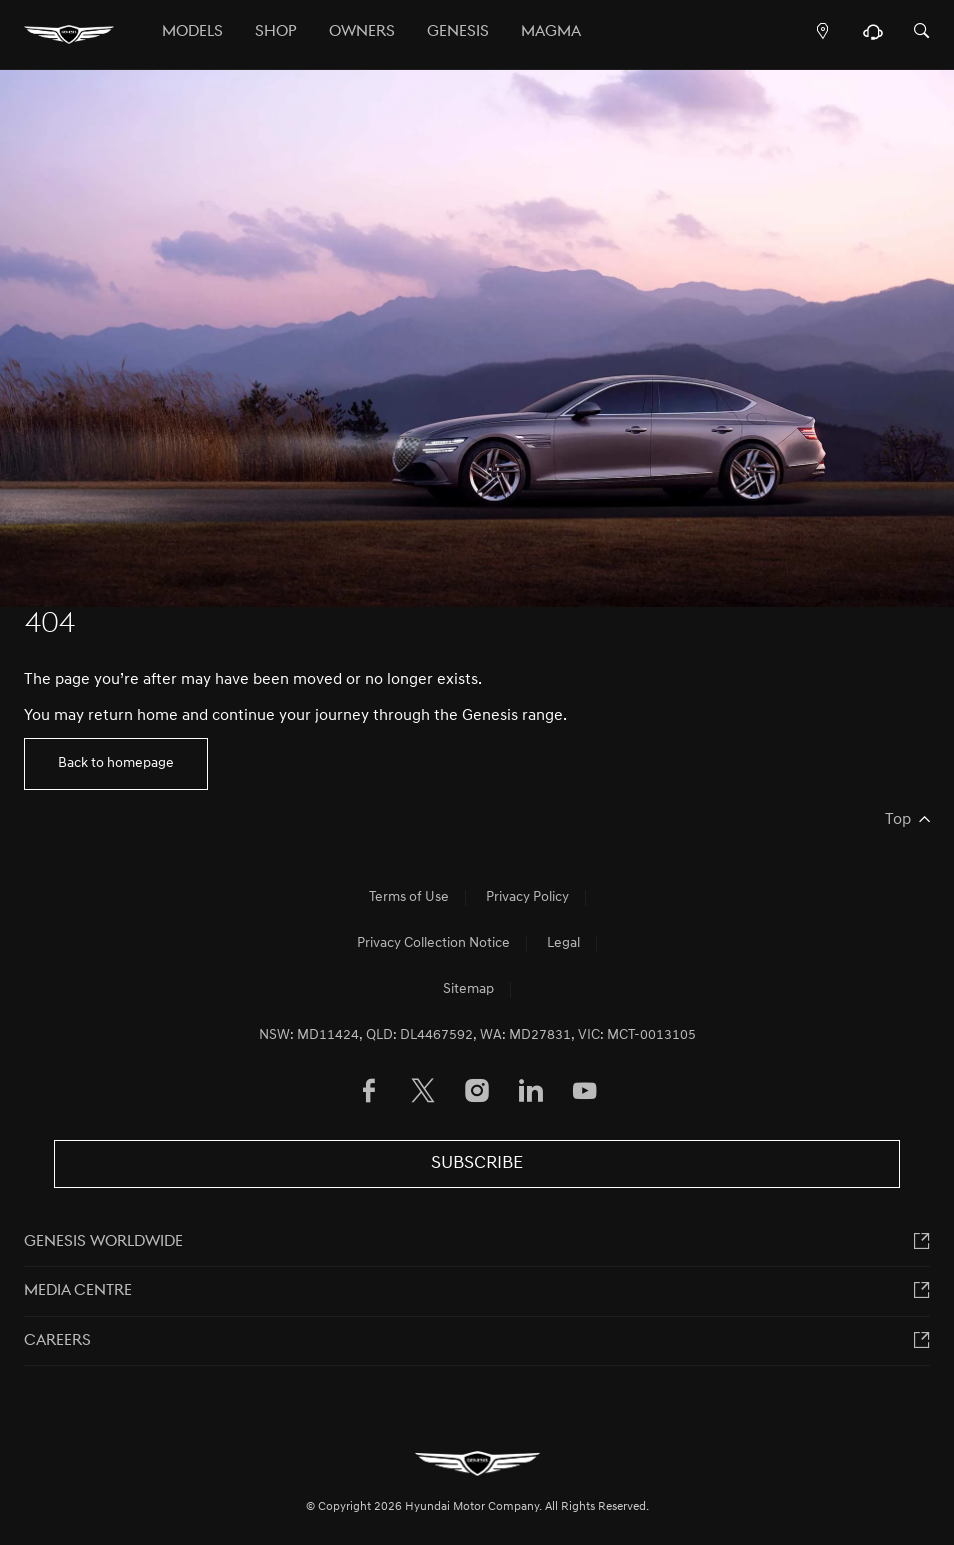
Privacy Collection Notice (433, 943)
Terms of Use (409, 897)
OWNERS (362, 32)
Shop (276, 32)
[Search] (922, 32)
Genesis (458, 32)
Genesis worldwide (103, 1242)
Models (192, 32)
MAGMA (551, 32)
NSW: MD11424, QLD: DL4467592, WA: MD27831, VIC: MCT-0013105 (477, 1035)
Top (898, 820)
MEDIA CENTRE (78, 1291)
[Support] (872, 37)
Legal (563, 943)
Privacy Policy (527, 897)
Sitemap (468, 989)
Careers (57, 1341)
